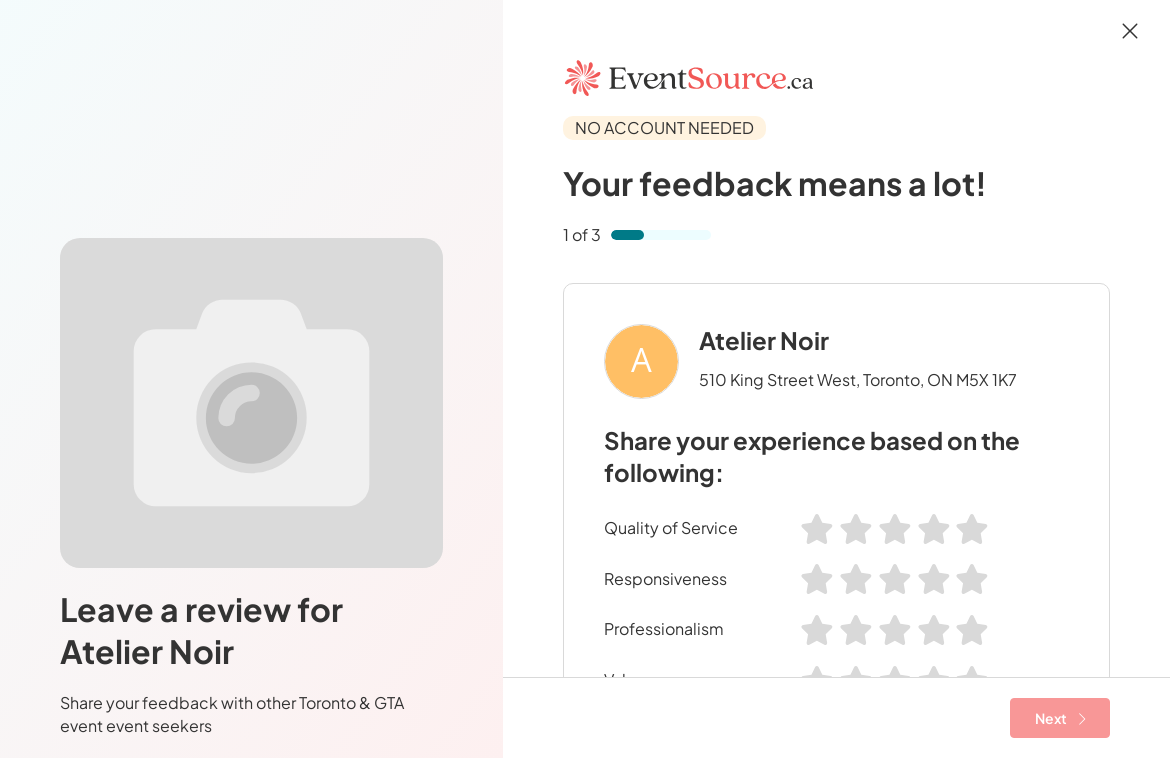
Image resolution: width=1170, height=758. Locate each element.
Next (1060, 718)
